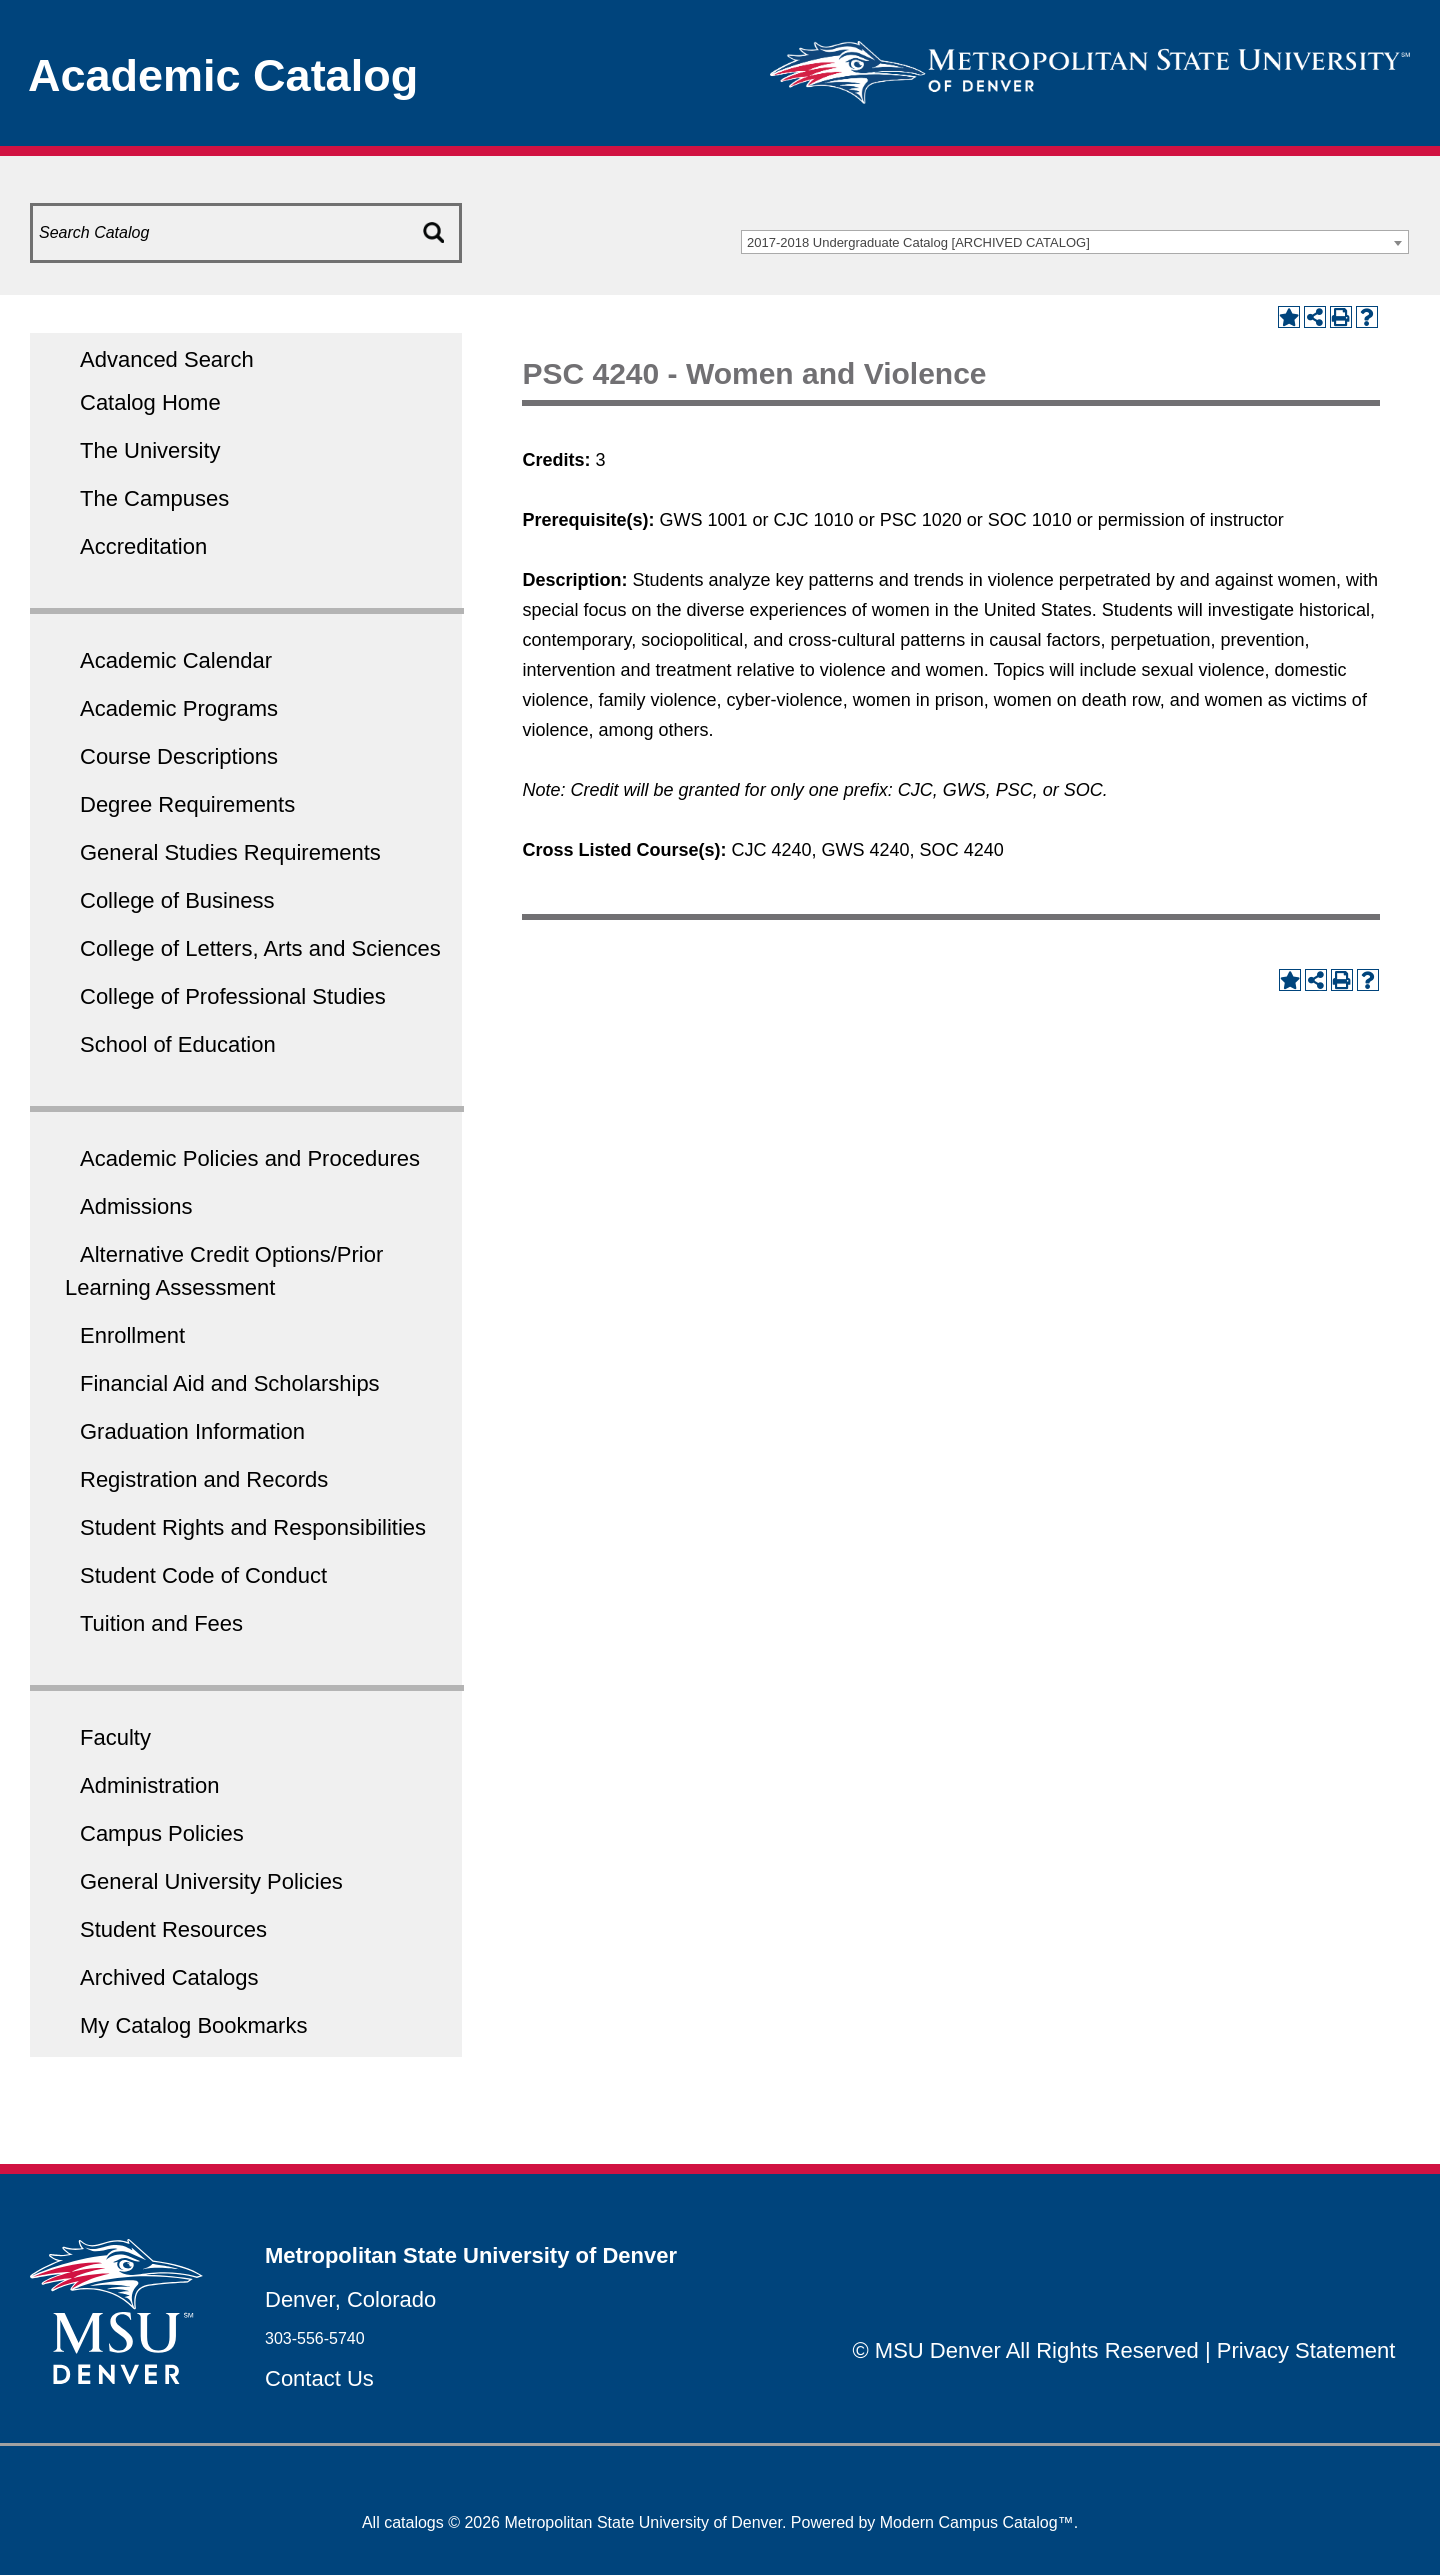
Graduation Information (192, 1431)
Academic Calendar (176, 660)
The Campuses (154, 498)
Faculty (115, 1737)
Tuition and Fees (161, 1623)
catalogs (414, 2522)
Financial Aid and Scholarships (230, 1383)
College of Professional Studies (233, 996)
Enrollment (132, 1335)
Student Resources (173, 1929)
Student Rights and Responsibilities (253, 1527)
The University (150, 450)
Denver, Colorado (350, 2299)
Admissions (136, 1206)
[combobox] (1075, 242)
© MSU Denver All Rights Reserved (1026, 2350)
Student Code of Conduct (203, 1575)
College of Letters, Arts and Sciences (260, 948)
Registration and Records (204, 1479)
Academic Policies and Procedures (250, 1158)
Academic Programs (179, 708)
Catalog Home (150, 402)
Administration (149, 1785)
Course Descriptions (179, 756)
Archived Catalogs (169, 1977)
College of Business (177, 900)
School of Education (178, 1044)
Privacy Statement (1306, 2350)
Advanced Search (167, 359)
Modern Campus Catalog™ (977, 2522)
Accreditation (143, 546)
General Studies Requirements (230, 852)
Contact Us (319, 2378)
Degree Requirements (187, 804)
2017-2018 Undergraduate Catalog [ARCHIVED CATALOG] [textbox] (918, 242)
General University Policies (211, 1881)
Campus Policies (162, 1833)
